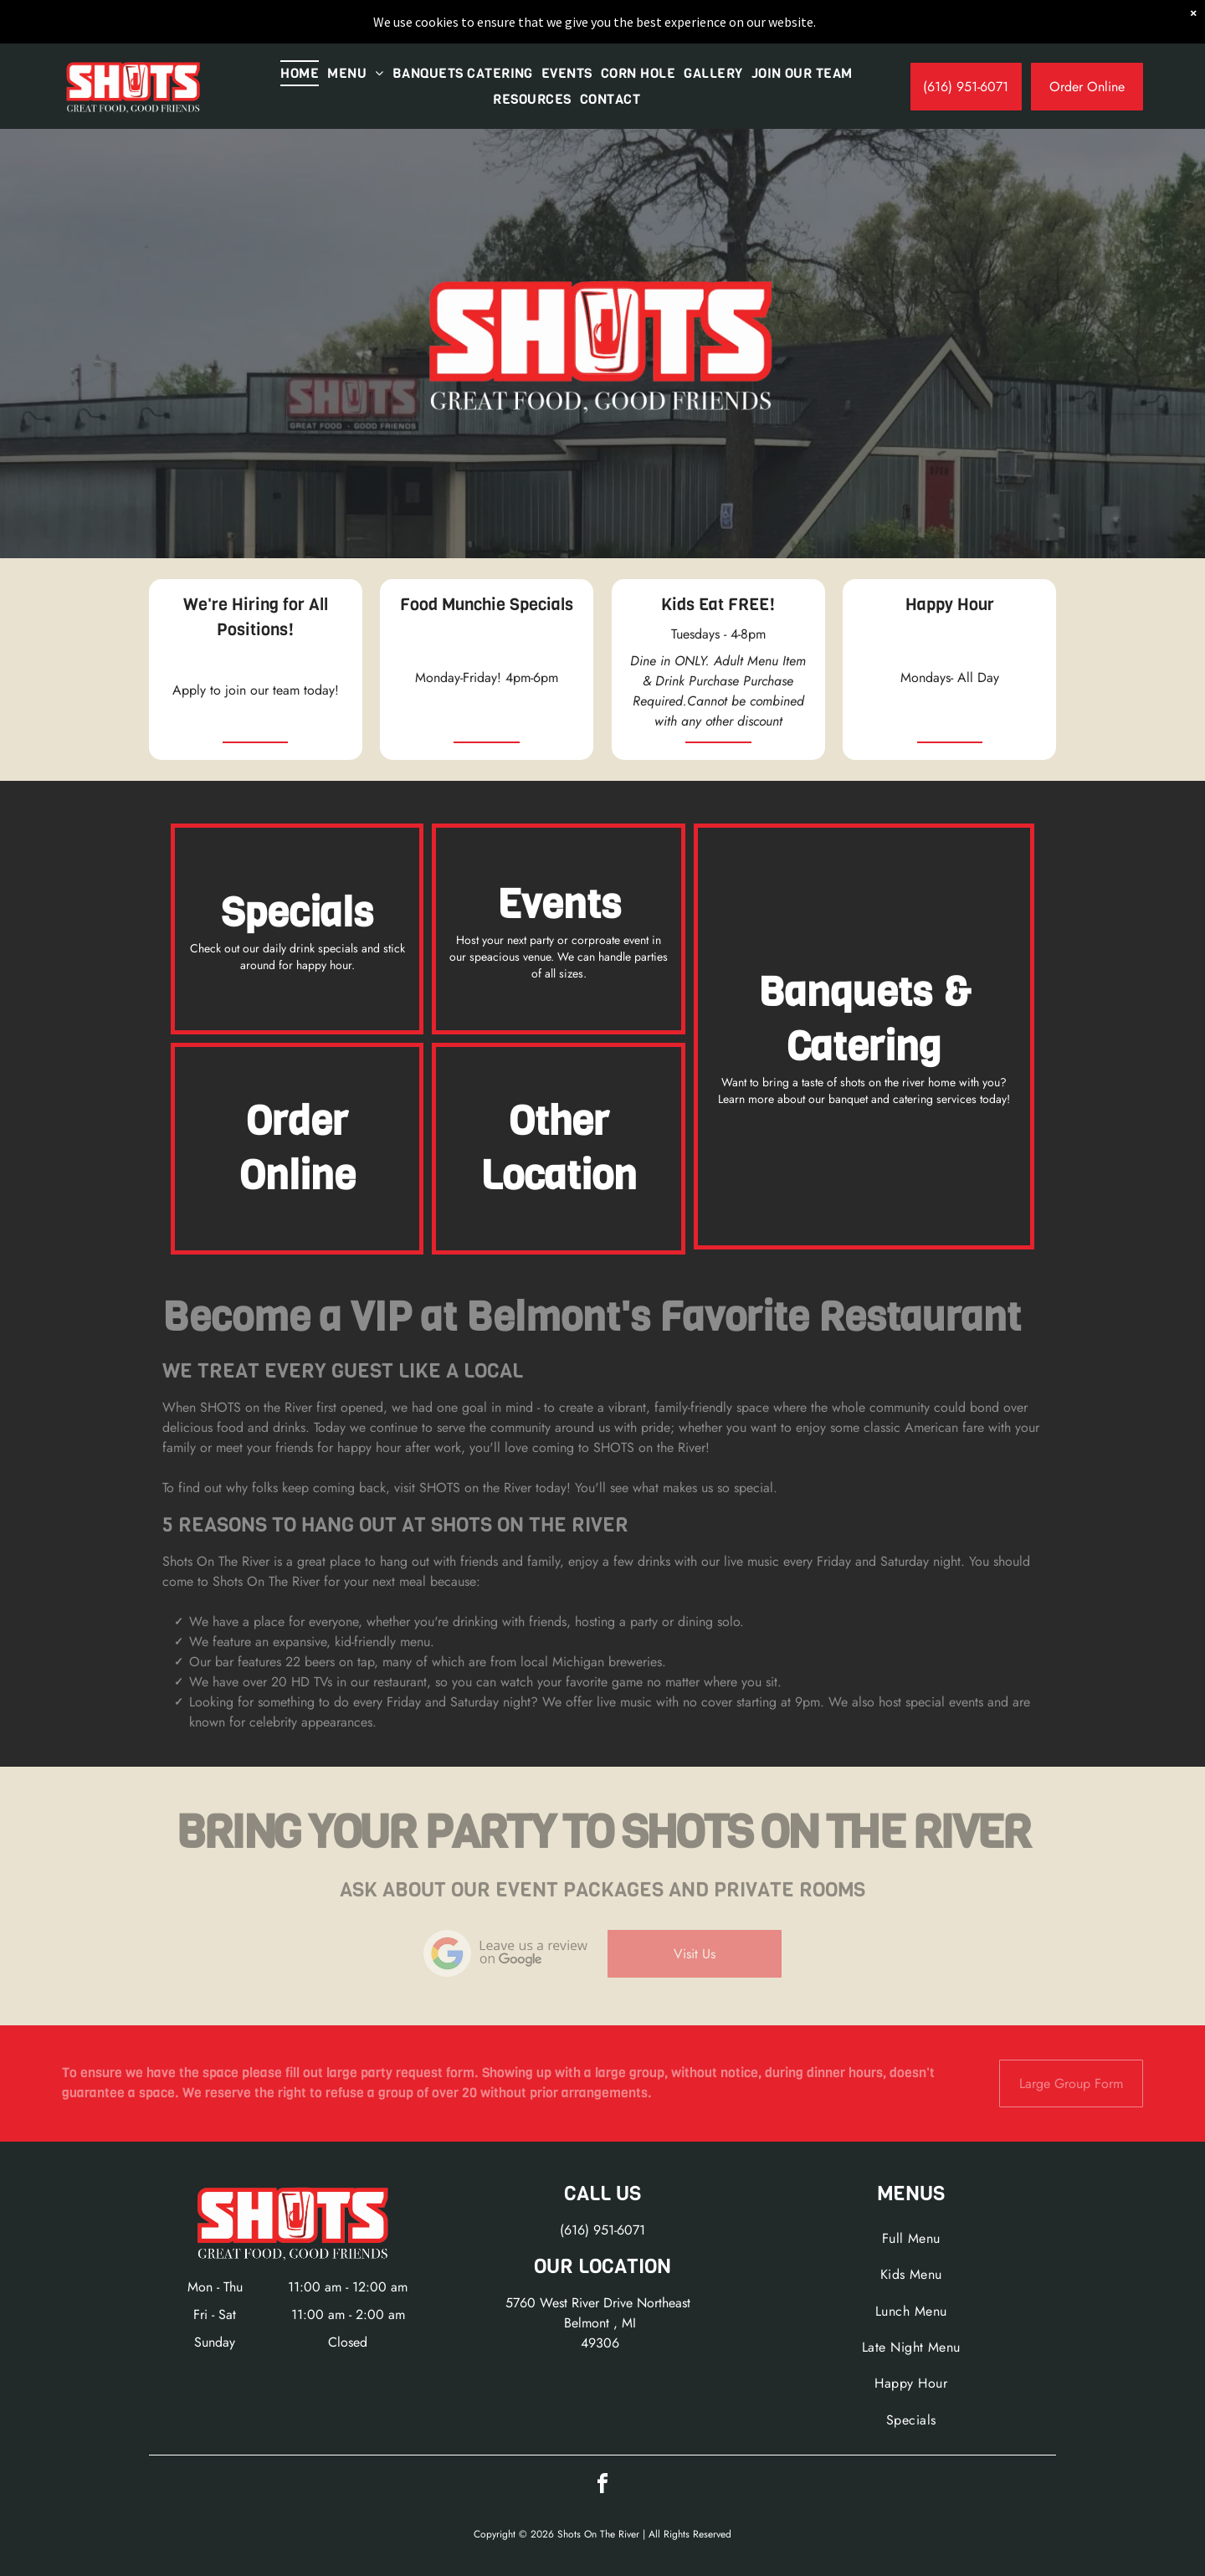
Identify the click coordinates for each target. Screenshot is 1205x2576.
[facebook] (602, 2486)
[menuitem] (299, 73)
